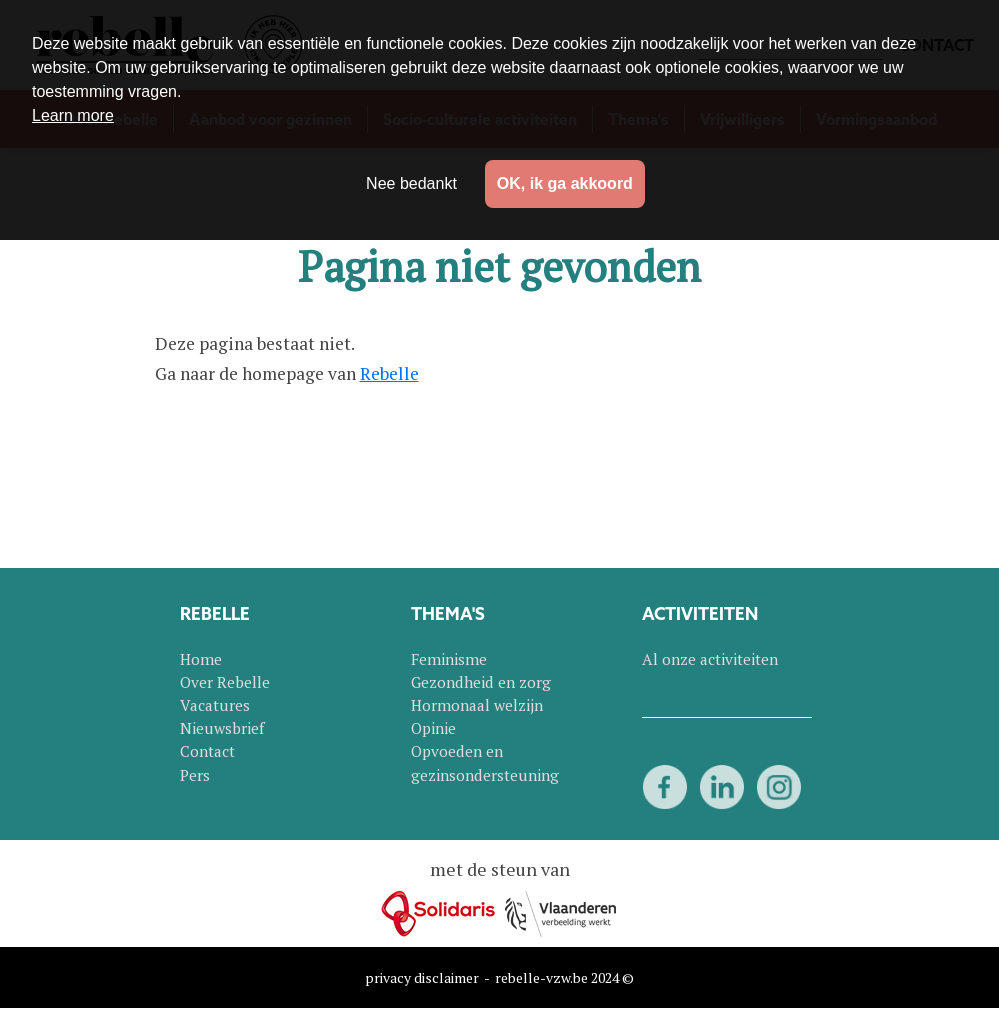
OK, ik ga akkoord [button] (565, 183)
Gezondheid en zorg (481, 682)
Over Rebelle (225, 682)
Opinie (433, 728)
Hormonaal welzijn (477, 705)
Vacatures (215, 705)
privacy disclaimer (422, 977)
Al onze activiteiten (710, 659)
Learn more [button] (73, 115)
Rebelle (389, 373)
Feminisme (449, 659)
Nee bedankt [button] (411, 183)
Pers (195, 775)
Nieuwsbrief (222, 728)
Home (201, 659)
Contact (207, 751)
